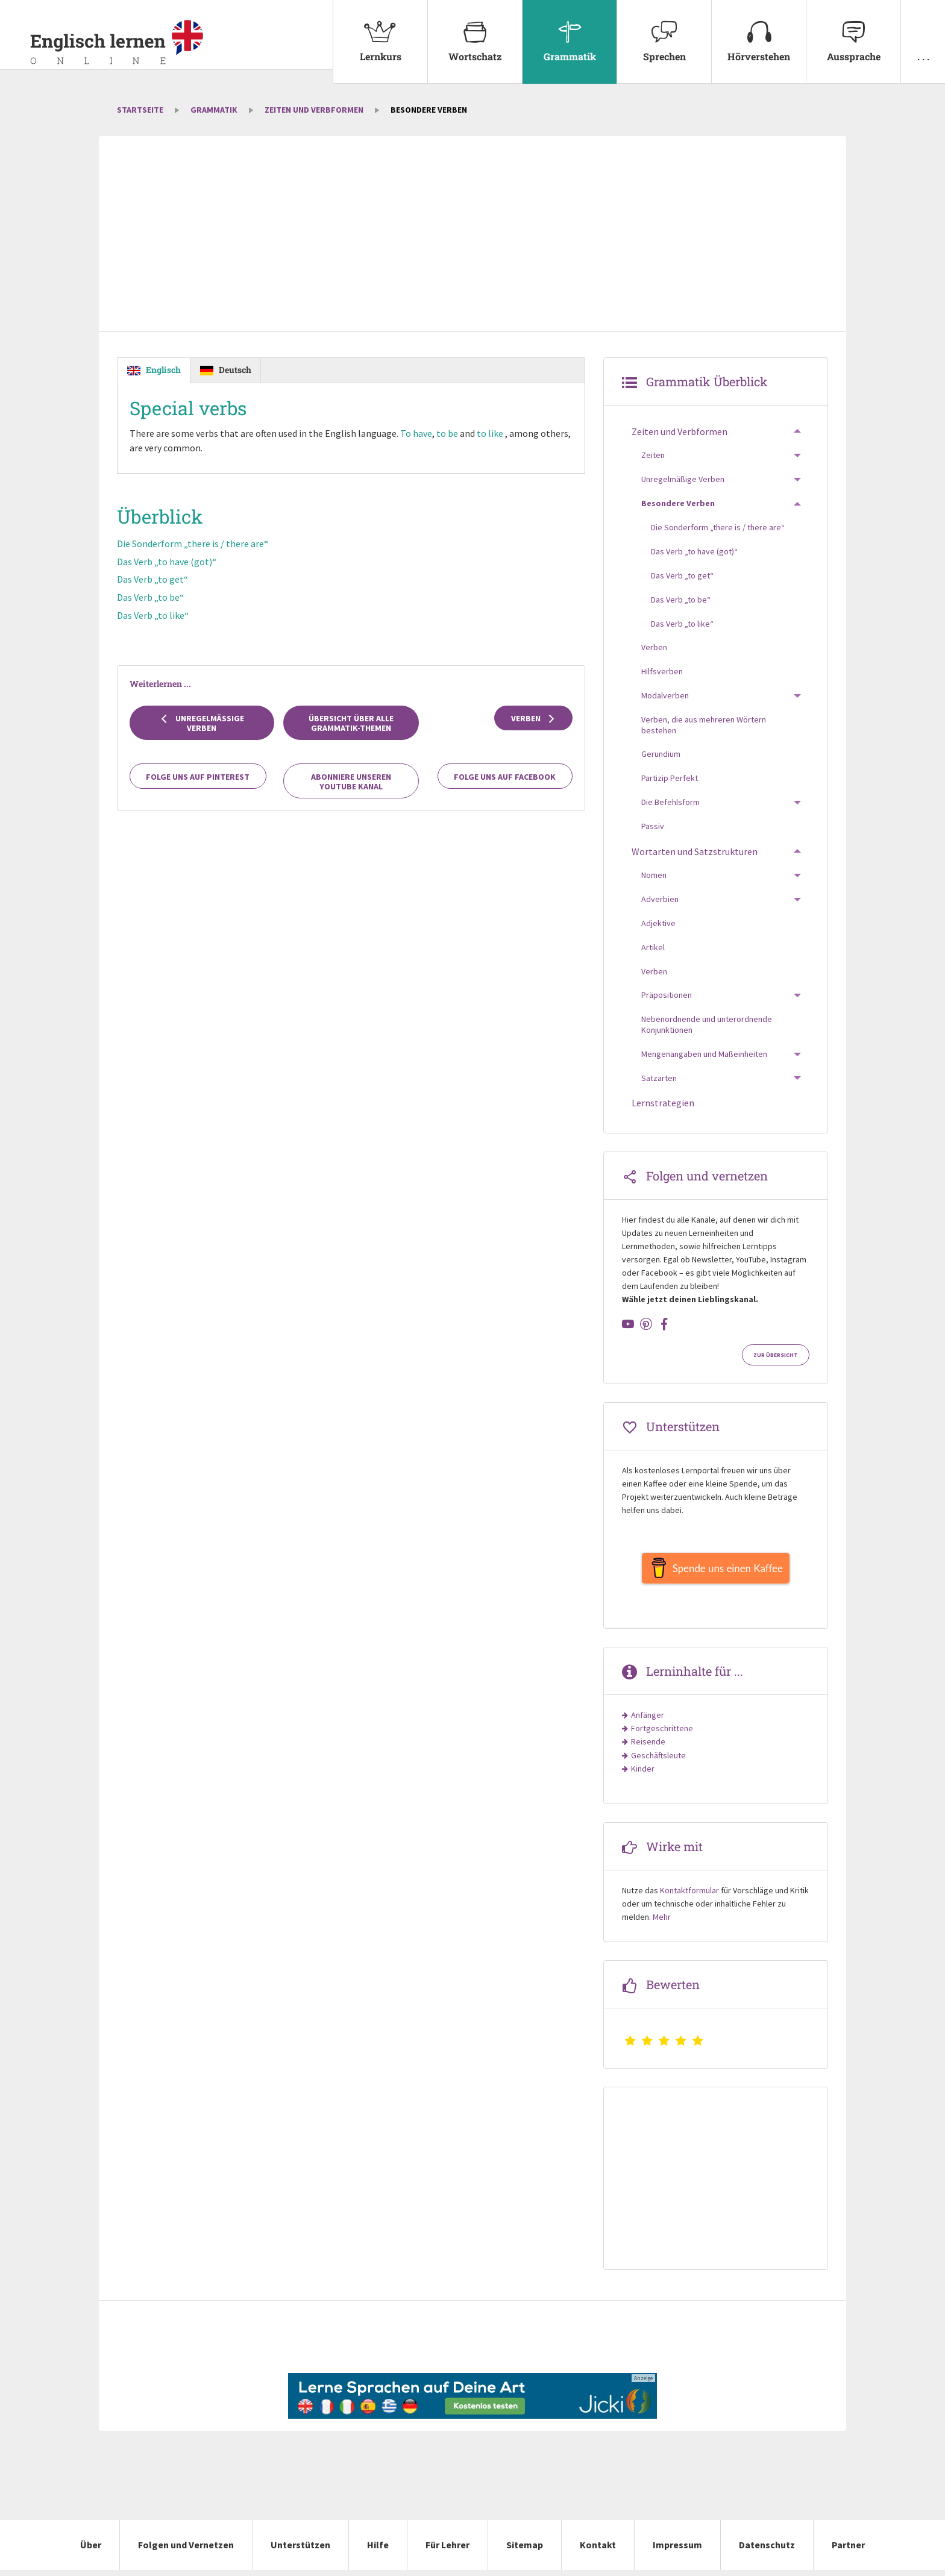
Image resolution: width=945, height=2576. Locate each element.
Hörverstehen (759, 31)
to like (490, 434)
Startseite (140, 109)
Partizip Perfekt (669, 777)
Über (90, 2551)
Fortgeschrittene (662, 1734)
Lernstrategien (663, 1103)
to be (448, 434)
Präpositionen (666, 994)
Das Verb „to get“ (152, 580)
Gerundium (660, 753)
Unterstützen (300, 2551)
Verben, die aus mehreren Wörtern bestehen (703, 725)
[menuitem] (380, 42)
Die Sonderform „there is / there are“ (192, 544)
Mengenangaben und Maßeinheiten (704, 1053)
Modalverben (665, 695)
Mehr (662, 1922)
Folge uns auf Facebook (505, 776)
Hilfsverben (662, 671)
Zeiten (653, 455)
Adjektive (658, 923)
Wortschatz (475, 31)
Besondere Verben (678, 503)
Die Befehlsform (670, 802)
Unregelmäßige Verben (202, 723)
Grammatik (570, 31)
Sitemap (524, 2551)
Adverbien (660, 899)
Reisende (648, 1747)
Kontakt (598, 2551)
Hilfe (378, 2551)
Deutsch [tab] (235, 369)
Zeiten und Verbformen (314, 109)
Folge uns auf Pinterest (198, 776)
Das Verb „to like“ (153, 615)
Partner (848, 2551)
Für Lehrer (447, 2551)
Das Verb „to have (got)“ (166, 562)
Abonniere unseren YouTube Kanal (351, 781)
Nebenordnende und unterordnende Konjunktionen (706, 1024)
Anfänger (647, 1721)
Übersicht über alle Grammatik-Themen (351, 723)
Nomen (654, 875)
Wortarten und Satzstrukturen (695, 851)
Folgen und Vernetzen (186, 2551)
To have (417, 434)
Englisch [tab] (163, 369)
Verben (533, 718)
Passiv (652, 826)
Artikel (653, 947)
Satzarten (659, 1078)
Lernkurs (380, 31)
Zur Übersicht (775, 1355)
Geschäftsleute (658, 1761)
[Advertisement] (472, 235)
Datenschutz (767, 2551)
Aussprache (853, 31)
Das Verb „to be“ (150, 598)
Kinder (643, 1774)
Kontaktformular (689, 1896)
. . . (923, 31)
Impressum (677, 2551)
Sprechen (664, 31)
